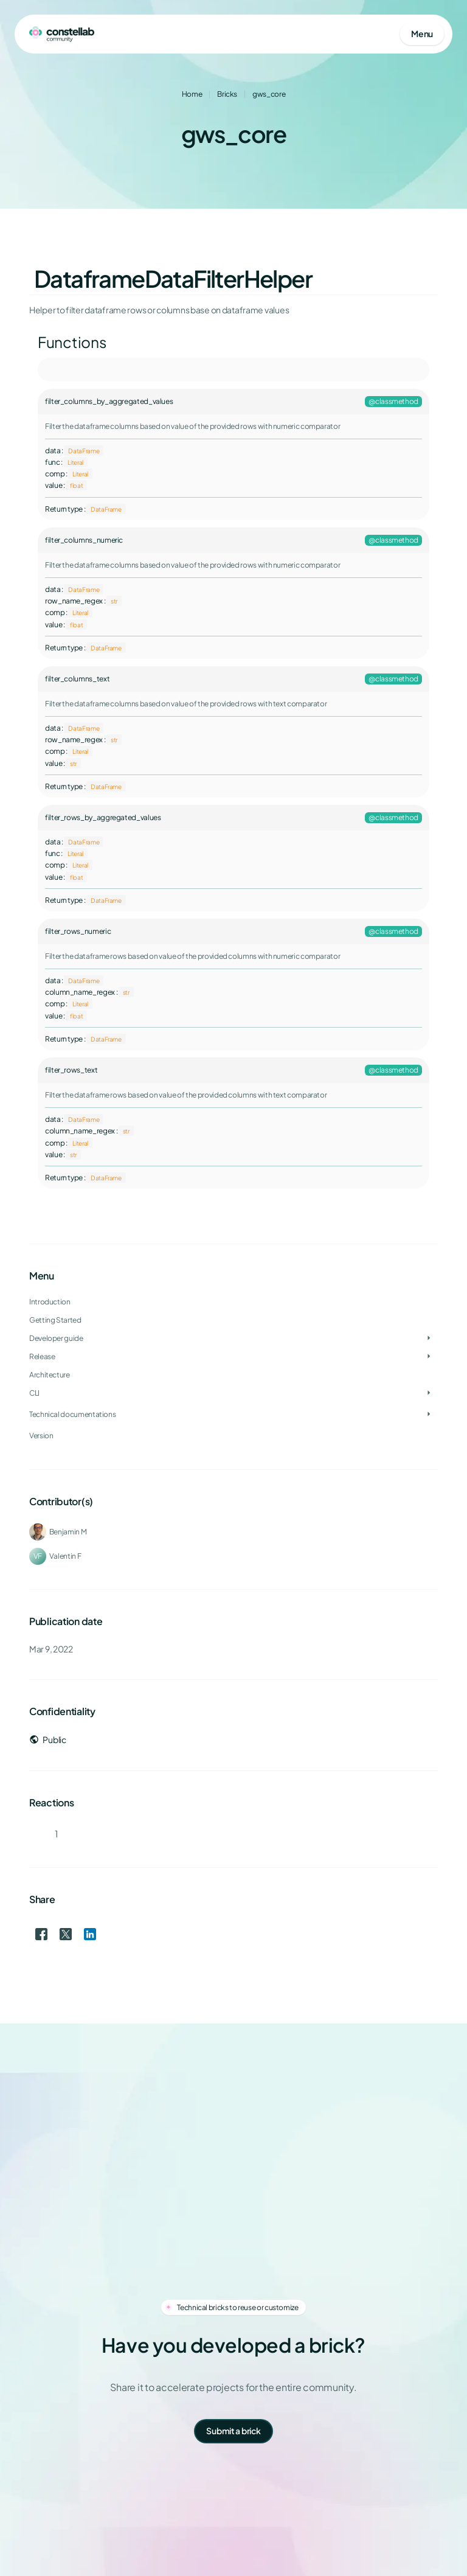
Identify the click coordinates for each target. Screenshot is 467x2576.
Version (41, 1435)
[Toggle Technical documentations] (429, 1414)
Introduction (50, 1301)
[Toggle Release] (429, 1357)
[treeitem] (233, 1338)
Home (192, 94)
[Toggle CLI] (429, 1393)
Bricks (227, 94)
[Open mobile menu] (422, 34)
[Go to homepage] (61, 34)
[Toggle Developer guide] (429, 1338)
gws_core (268, 94)
